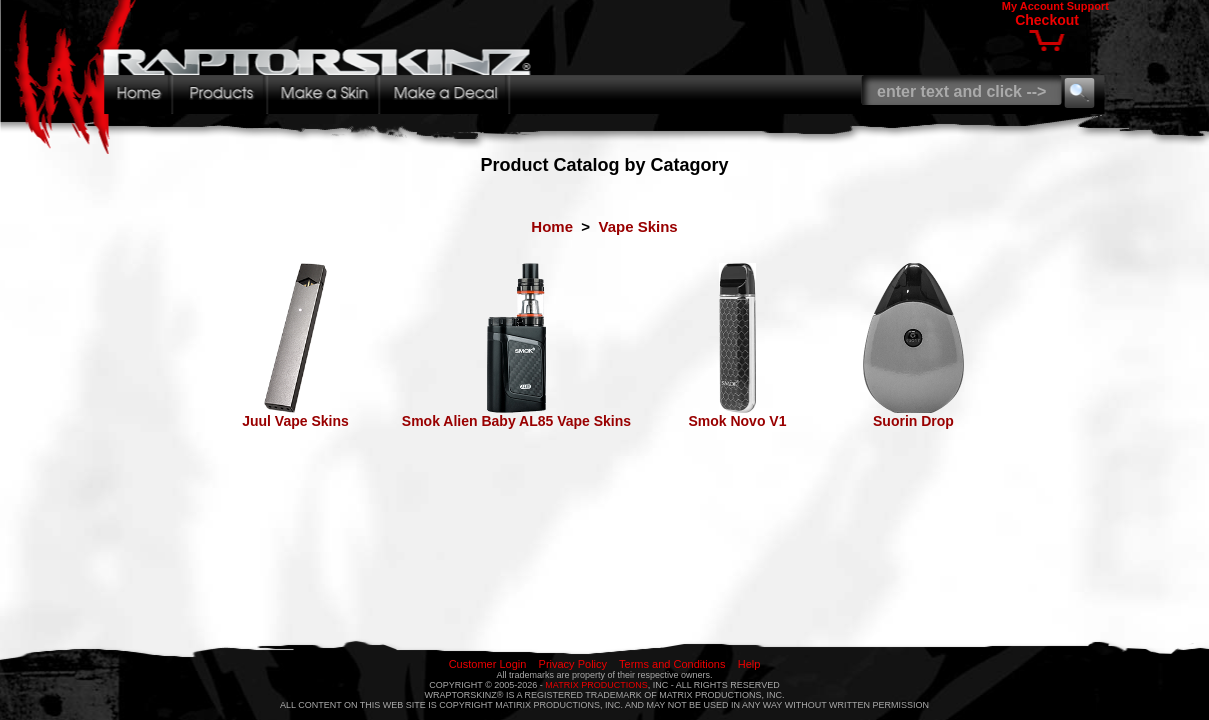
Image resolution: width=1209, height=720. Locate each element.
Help (749, 664)
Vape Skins (637, 226)
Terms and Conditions (672, 664)
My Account (1033, 6)
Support (1088, 6)
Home (552, 226)
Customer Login (488, 664)
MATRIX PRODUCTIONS (596, 685)
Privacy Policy (573, 664)
